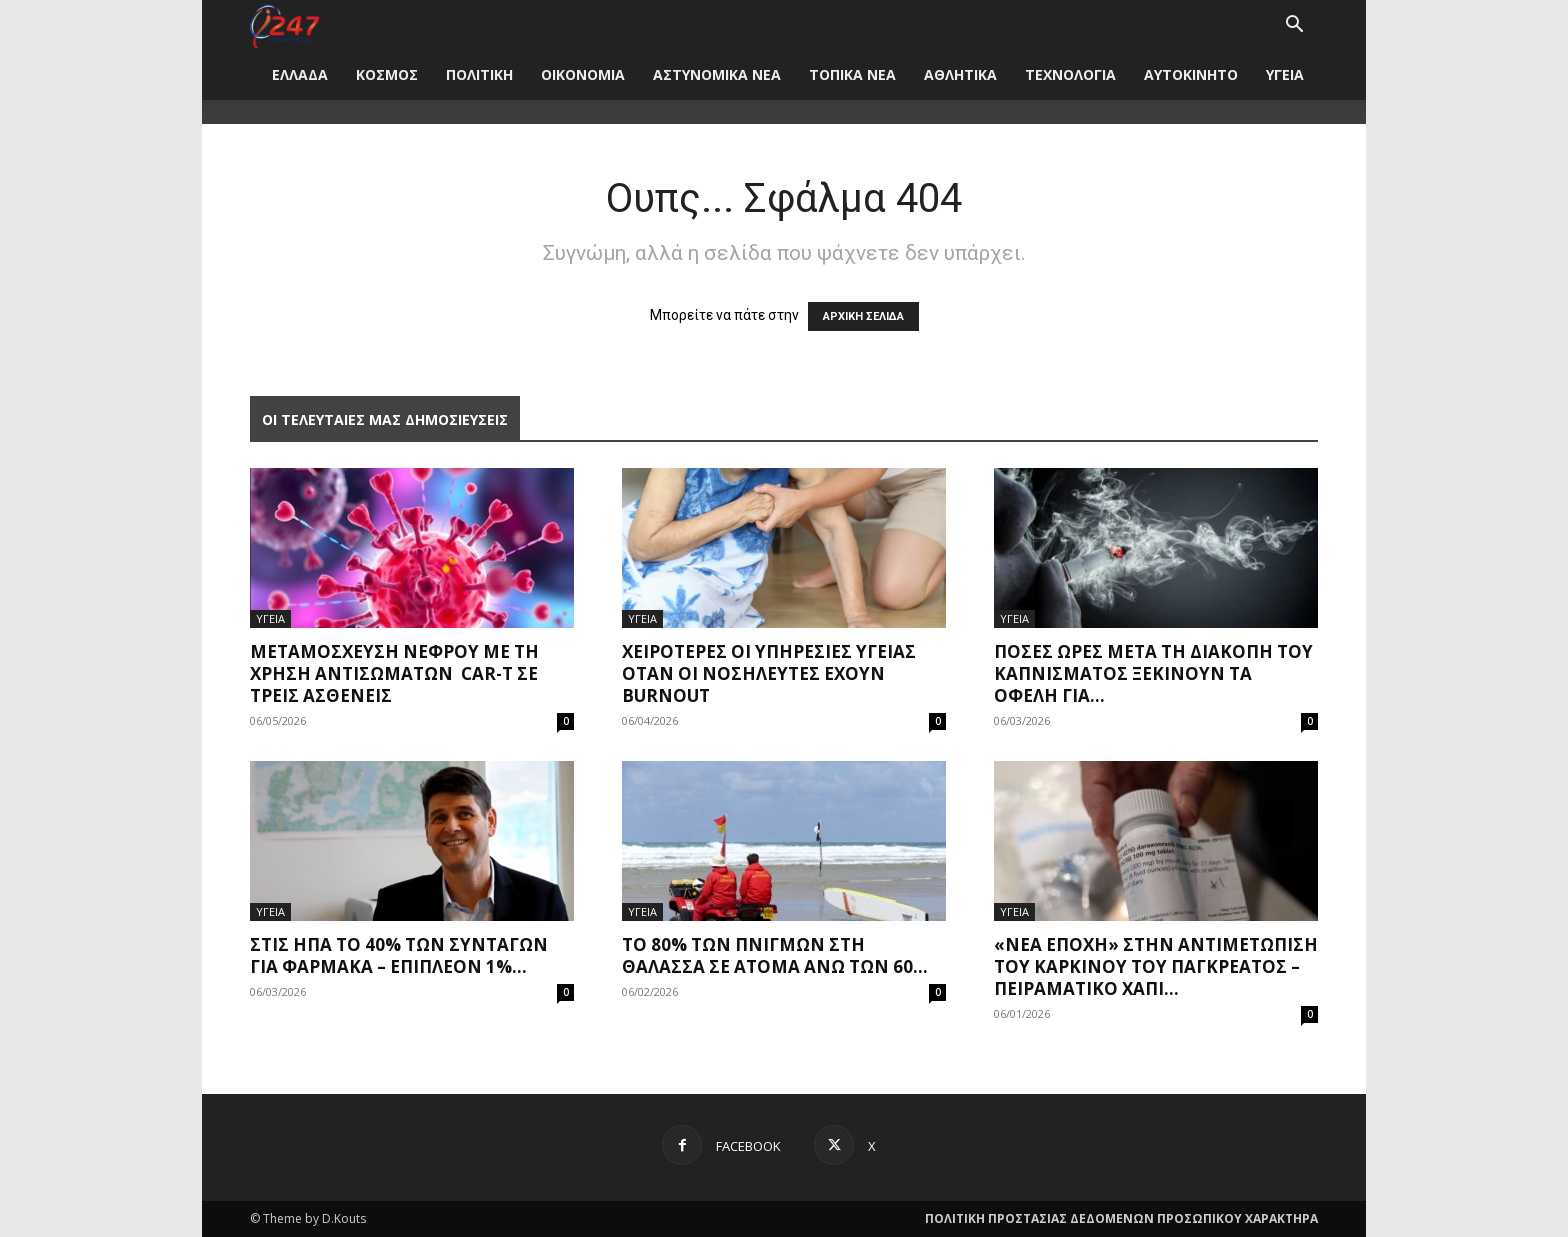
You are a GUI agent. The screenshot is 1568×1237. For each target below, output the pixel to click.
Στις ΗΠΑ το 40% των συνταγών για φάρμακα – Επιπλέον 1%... (399, 955)
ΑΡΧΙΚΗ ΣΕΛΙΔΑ (863, 316)
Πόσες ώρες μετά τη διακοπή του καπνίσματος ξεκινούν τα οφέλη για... (1153, 673)
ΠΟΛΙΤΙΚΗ (479, 74)
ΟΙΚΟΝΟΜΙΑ (583, 74)
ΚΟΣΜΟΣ (387, 74)
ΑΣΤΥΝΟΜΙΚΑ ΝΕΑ (717, 74)
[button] (1294, 26)
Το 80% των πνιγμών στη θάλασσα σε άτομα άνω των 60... (775, 955)
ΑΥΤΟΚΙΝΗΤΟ (1191, 74)
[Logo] (284, 24)
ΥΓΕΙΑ (1285, 74)
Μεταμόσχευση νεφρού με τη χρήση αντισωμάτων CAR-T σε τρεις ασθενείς (394, 673)
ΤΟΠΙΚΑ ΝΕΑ (852, 74)
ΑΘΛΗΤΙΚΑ (960, 74)
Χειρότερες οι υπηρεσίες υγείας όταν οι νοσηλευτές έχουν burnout (769, 673)
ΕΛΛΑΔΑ (300, 74)
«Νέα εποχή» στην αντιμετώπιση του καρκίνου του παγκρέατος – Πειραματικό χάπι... (1156, 966)
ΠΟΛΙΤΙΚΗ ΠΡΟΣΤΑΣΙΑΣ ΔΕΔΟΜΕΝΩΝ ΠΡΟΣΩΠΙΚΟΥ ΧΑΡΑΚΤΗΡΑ (1121, 1218)
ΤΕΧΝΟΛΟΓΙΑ (1070, 74)
